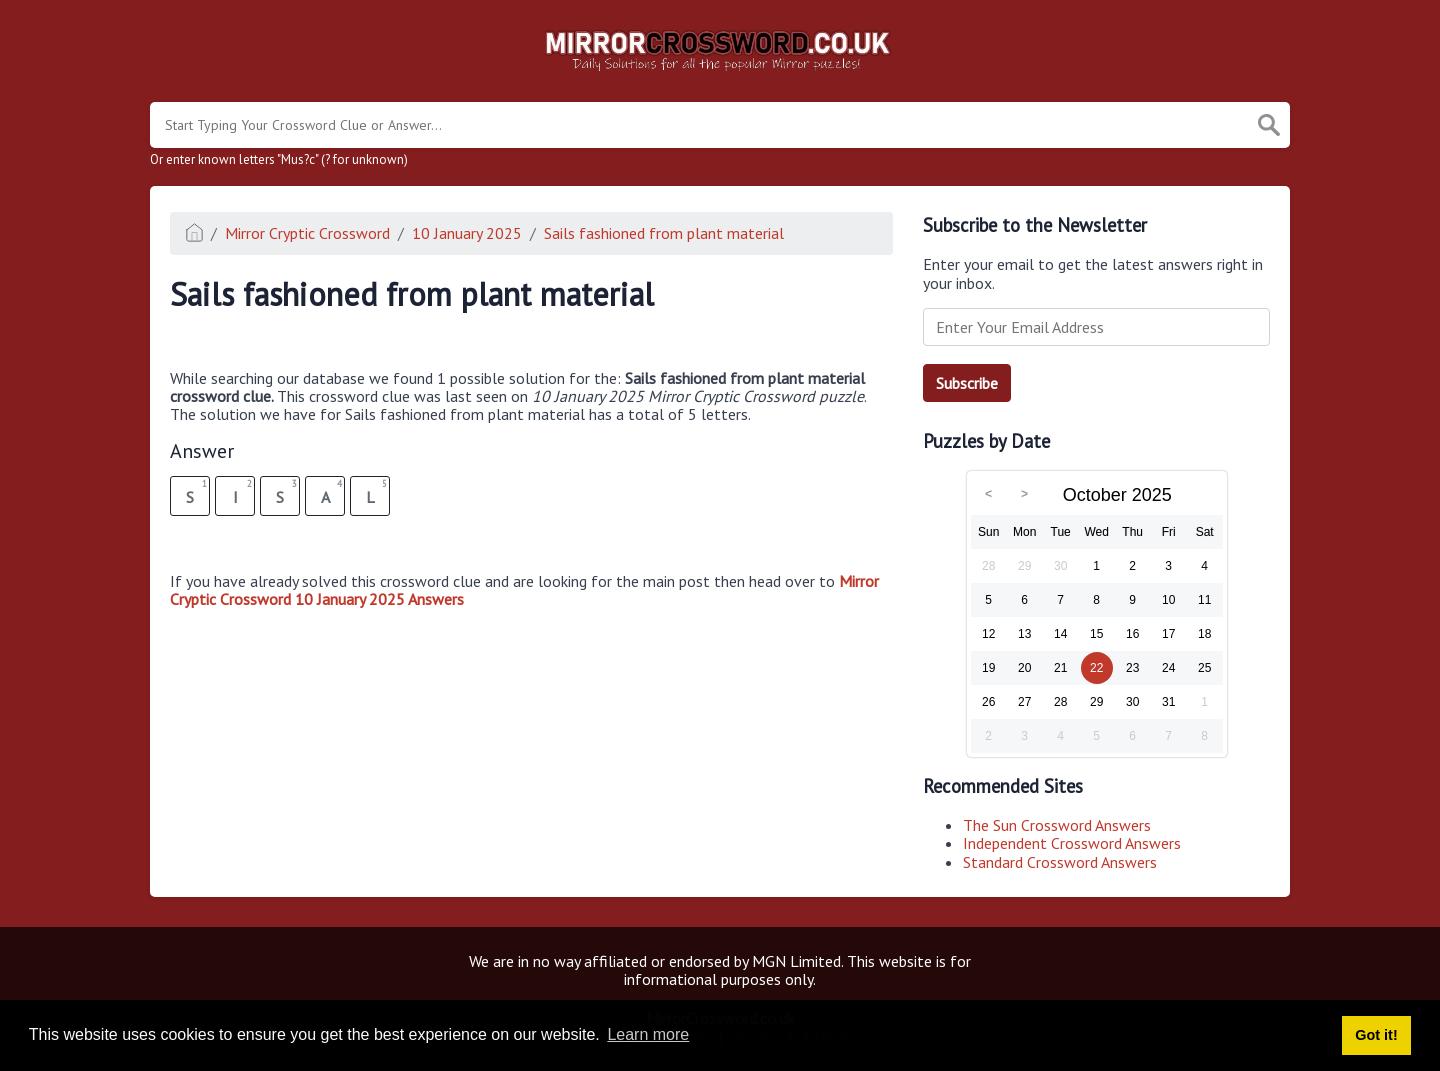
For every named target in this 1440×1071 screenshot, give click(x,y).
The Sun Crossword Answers (1057, 825)
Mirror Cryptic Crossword (307, 233)
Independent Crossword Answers (1072, 843)
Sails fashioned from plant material (664, 233)
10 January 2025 (467, 233)
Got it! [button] (1376, 1035)
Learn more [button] (648, 1034)
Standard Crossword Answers (1060, 862)
